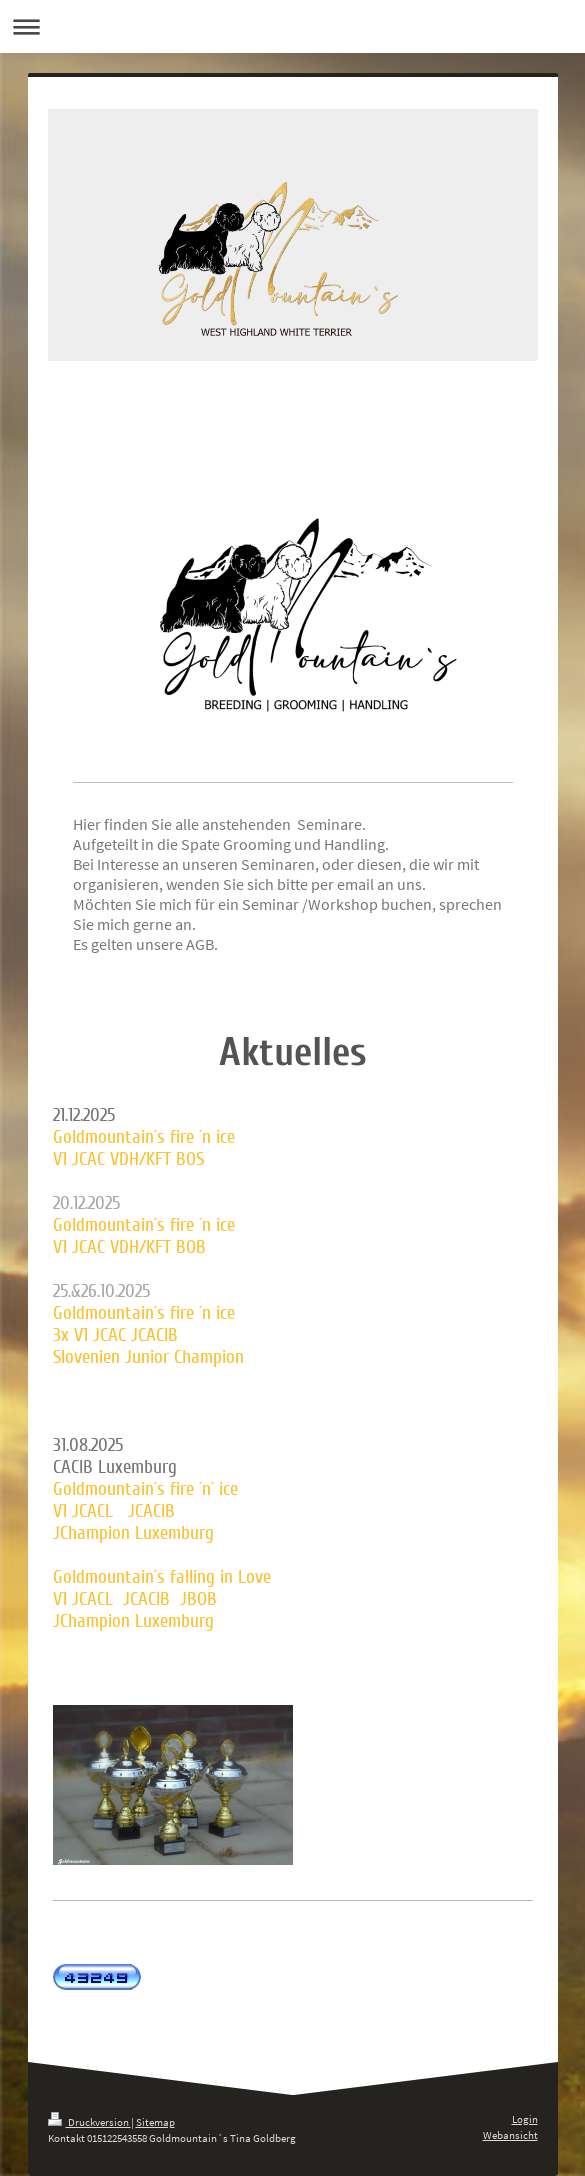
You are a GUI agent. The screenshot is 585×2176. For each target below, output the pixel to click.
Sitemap (155, 2122)
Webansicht (510, 2135)
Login (525, 2119)
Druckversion (89, 2122)
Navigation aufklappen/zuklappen (292, 26)
